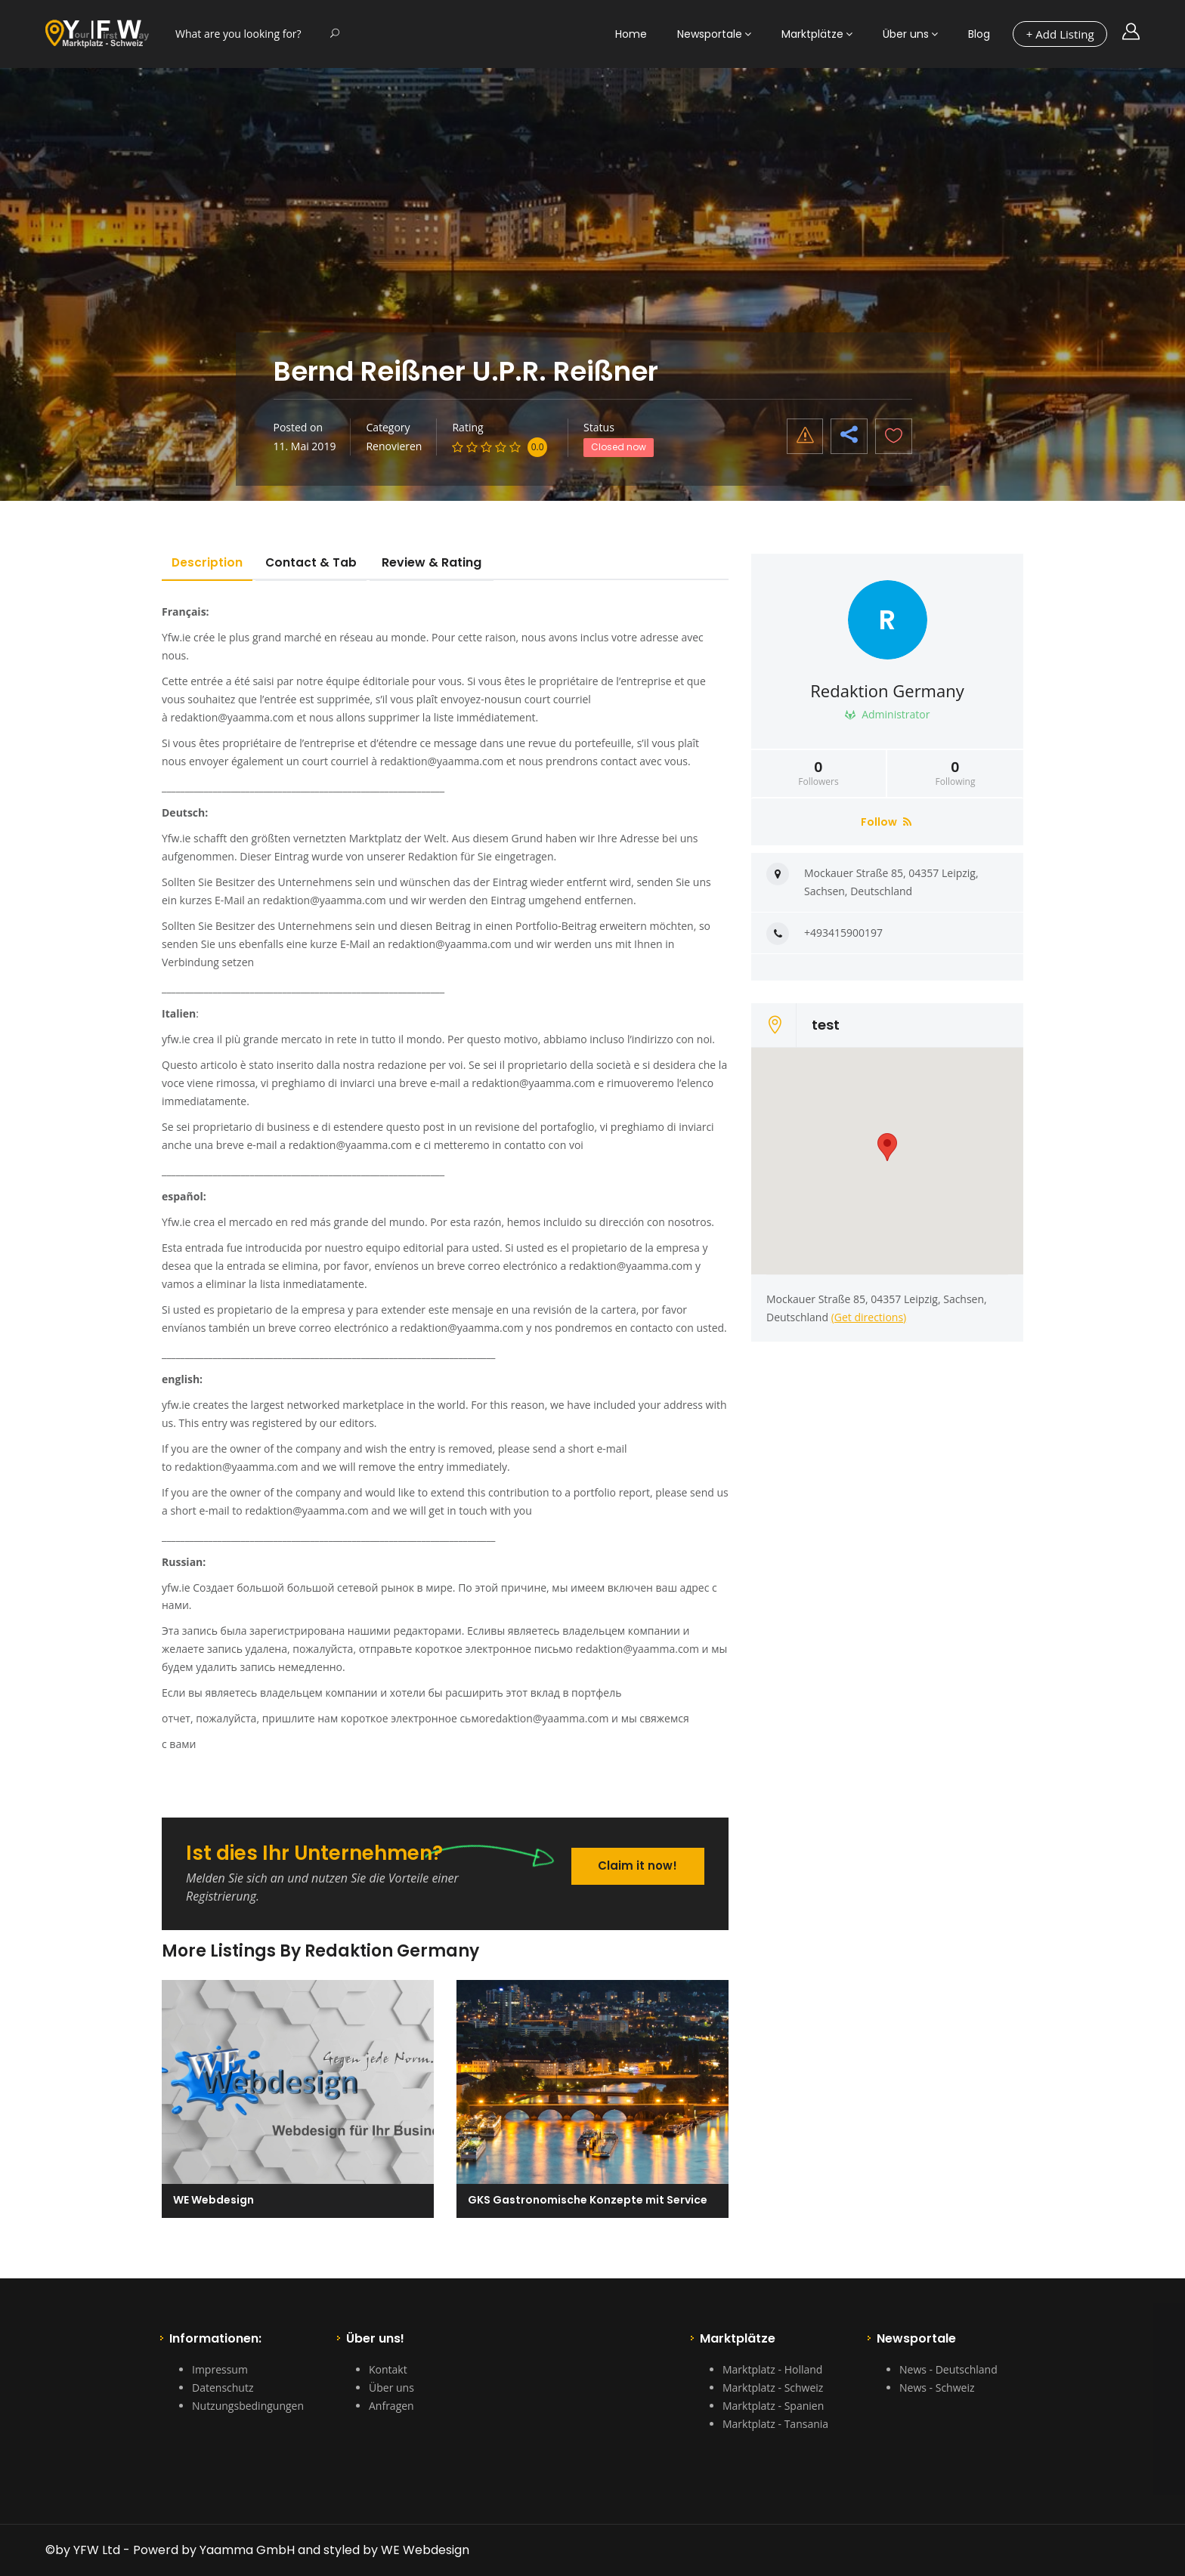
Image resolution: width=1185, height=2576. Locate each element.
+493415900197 (843, 932)
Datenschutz (222, 2387)
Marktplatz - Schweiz (772, 2387)
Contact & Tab (319, 562)
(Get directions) (869, 1317)
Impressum (220, 2369)
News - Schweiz (936, 2387)
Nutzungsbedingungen (248, 2405)
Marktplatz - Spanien (773, 2405)
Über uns (906, 34)
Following (955, 773)
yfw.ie (176, 1039)
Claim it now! (636, 1863)
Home (631, 34)
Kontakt (388, 2369)
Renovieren (394, 446)
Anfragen (391, 2405)
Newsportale (709, 34)
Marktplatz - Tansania (775, 2424)
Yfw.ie (176, 637)
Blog (979, 34)
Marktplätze (812, 34)
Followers (818, 773)
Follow (886, 821)
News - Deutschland (948, 2369)
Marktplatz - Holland (772, 2369)
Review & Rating (441, 562)
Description (210, 562)
